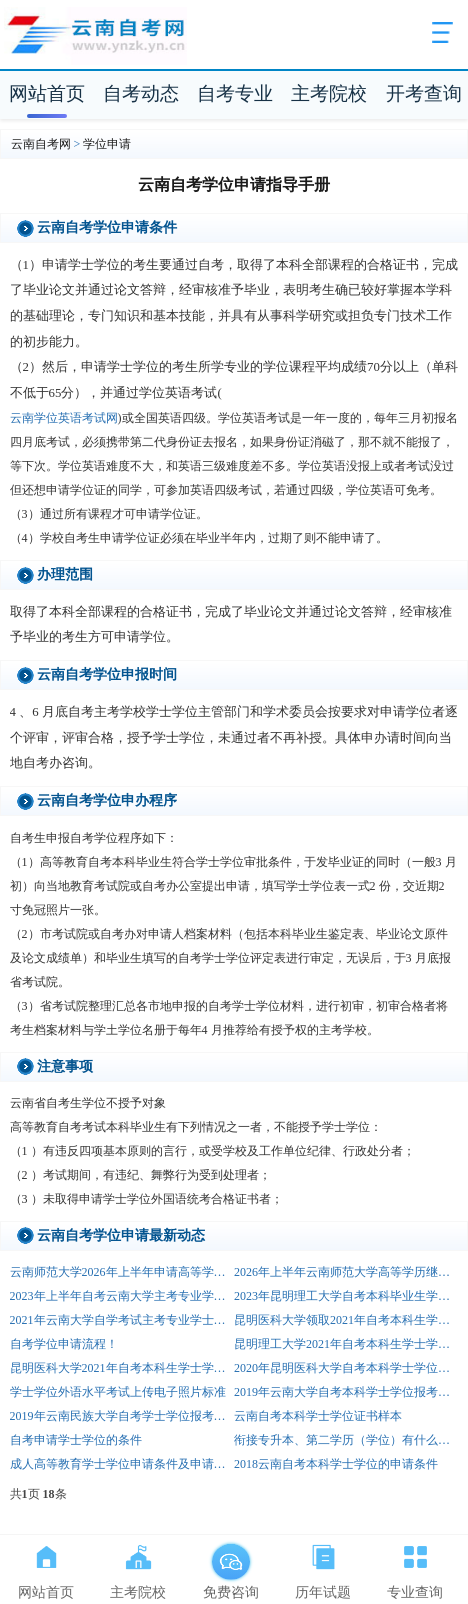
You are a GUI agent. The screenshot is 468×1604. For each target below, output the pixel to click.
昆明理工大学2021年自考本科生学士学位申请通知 (346, 1344)
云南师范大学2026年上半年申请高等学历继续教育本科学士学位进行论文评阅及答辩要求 (122, 1272)
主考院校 (329, 93)
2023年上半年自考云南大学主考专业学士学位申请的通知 (122, 1296)
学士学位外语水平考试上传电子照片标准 (118, 1392)
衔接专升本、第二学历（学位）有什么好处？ (346, 1440)
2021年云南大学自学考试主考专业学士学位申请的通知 (122, 1320)
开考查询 (424, 93)
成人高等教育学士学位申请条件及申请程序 (122, 1464)
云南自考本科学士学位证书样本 (318, 1416)
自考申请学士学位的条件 (76, 1440)
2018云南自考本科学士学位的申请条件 (336, 1464)
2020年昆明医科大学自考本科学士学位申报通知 (346, 1368)
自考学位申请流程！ (64, 1344)
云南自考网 (41, 144)
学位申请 (107, 144)
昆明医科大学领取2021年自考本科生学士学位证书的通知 (346, 1320)
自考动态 (141, 93)
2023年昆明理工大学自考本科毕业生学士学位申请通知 (346, 1296)
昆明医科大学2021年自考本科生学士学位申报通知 (122, 1368)
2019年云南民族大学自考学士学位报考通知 (122, 1416)
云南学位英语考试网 (64, 418)
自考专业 (235, 93)
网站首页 (47, 93)
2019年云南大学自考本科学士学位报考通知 (346, 1392)
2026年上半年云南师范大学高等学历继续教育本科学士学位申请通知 (346, 1272)
